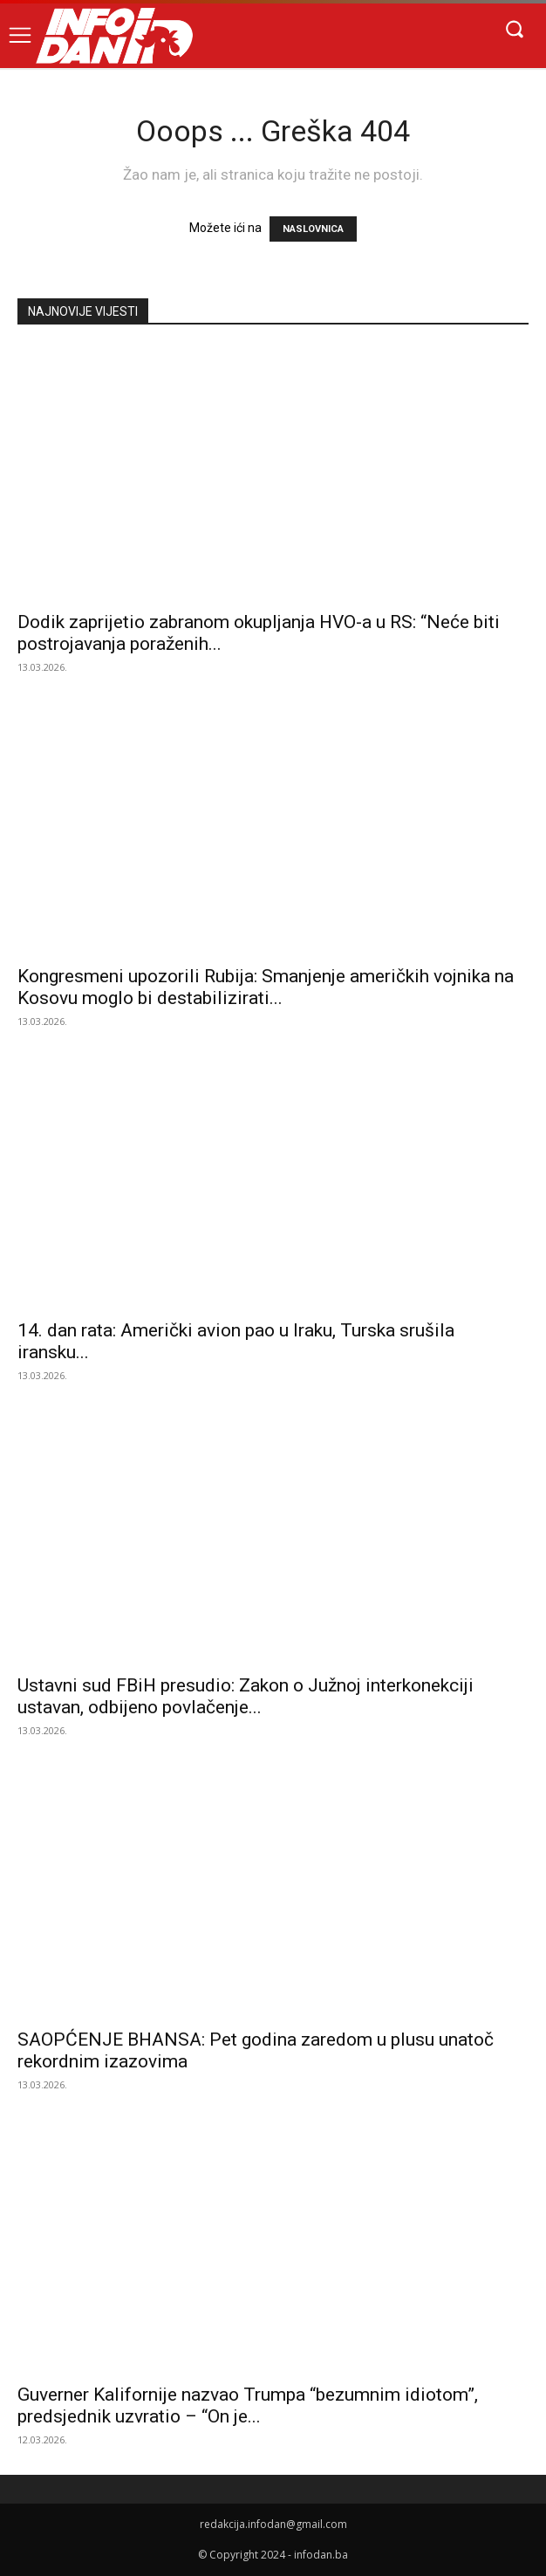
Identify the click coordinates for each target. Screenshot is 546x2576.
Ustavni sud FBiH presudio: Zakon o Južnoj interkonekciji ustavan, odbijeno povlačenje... (245, 1696)
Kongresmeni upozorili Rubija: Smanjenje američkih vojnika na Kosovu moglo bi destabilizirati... (265, 987)
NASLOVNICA (313, 229)
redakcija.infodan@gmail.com (273, 2524)
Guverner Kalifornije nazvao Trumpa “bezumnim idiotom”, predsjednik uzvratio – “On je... (247, 2405)
